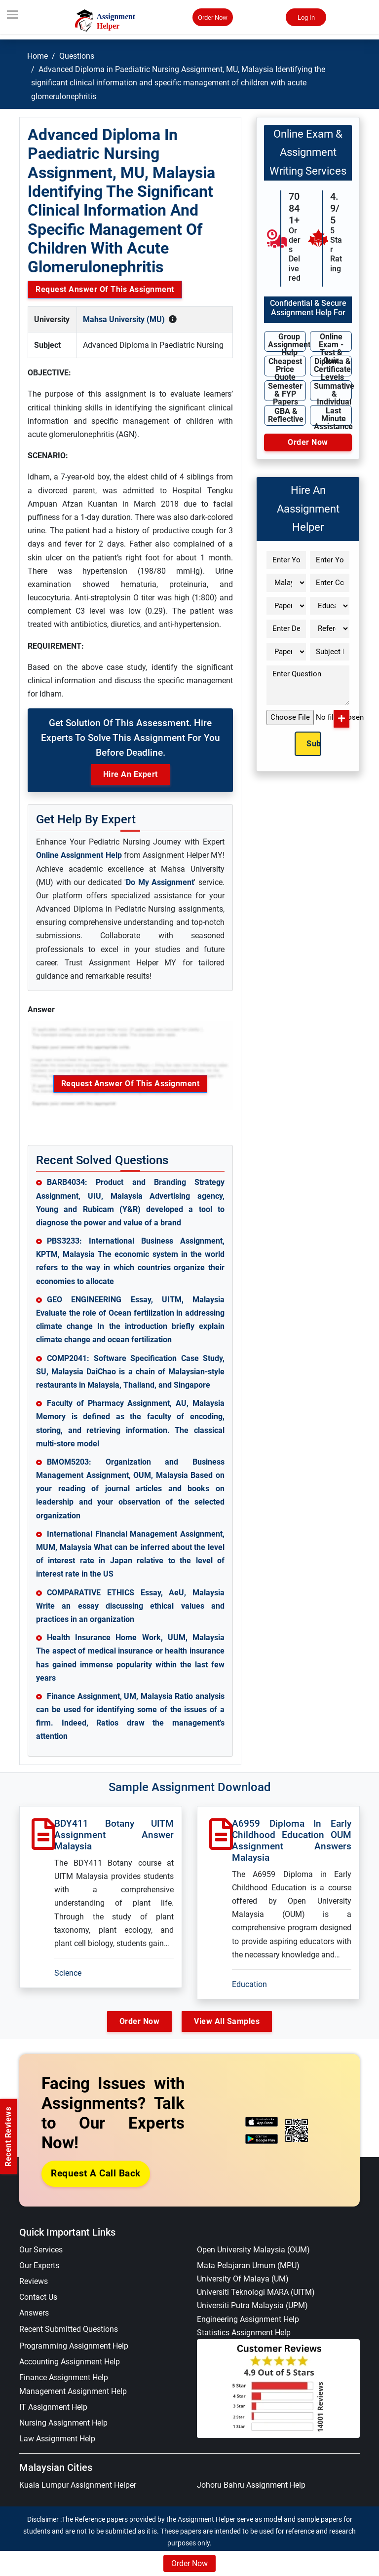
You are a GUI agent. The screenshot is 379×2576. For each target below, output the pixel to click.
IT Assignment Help (53, 2407)
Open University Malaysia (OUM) (253, 2249)
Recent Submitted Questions (68, 2329)
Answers (34, 2313)
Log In (306, 17)
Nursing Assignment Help (63, 2423)
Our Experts (39, 2265)
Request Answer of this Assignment (105, 289)
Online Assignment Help (79, 855)
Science (67, 1973)
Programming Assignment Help (73, 2346)
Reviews (33, 2281)
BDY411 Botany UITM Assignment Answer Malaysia (114, 1835)
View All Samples (227, 2021)
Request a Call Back (96, 2173)
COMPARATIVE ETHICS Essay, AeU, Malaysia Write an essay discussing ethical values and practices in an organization (130, 1606)
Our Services (41, 2249)
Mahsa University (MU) (124, 319)
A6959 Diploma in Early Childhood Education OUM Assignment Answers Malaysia (291, 1840)
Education (249, 1984)
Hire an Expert (130, 774)
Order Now (212, 17)
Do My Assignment (160, 882)
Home (37, 56)
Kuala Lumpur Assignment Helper (77, 2485)
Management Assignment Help (73, 2391)
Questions (76, 56)
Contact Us (38, 2297)
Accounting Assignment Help (69, 2361)
